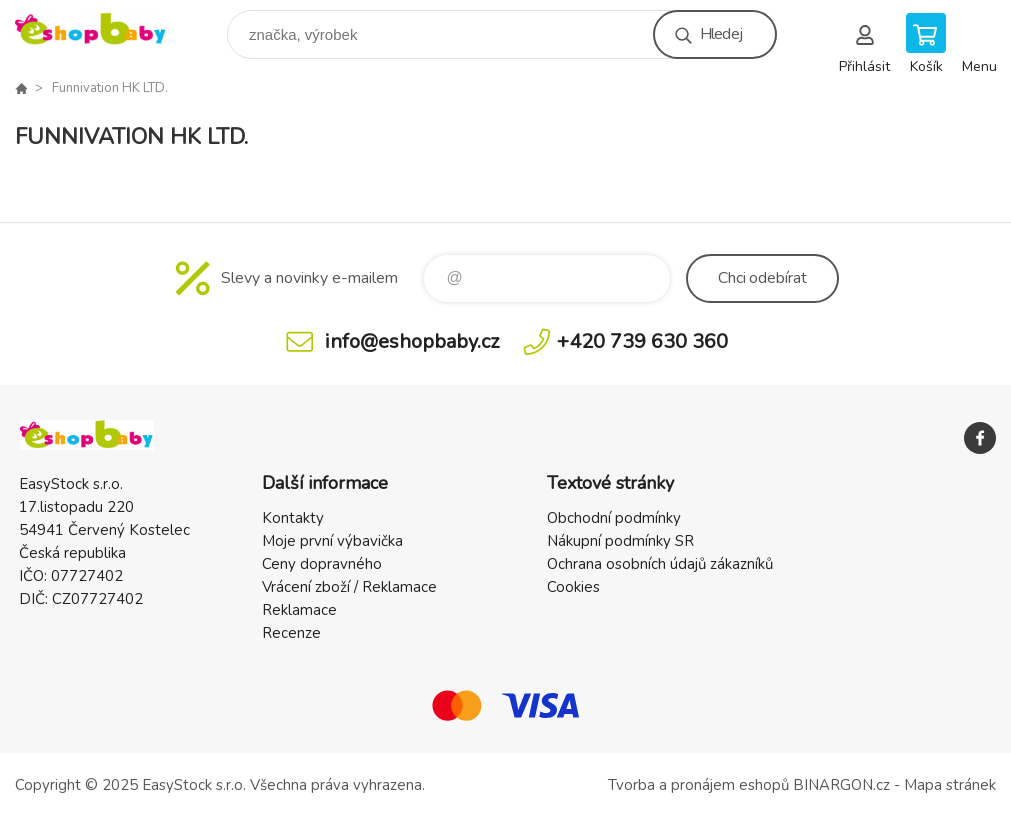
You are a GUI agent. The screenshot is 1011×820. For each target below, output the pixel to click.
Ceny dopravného (322, 564)
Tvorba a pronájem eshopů (698, 785)
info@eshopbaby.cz (412, 341)
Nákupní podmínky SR (620, 541)
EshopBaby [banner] (103, 29)
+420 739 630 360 (642, 341)
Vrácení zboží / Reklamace (349, 587)
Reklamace (299, 610)
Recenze (291, 633)
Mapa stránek (950, 785)
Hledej (721, 34)
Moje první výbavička (332, 541)
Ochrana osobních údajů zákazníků (660, 564)
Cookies (573, 587)
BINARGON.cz (841, 785)
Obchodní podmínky (614, 518)
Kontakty (293, 518)
